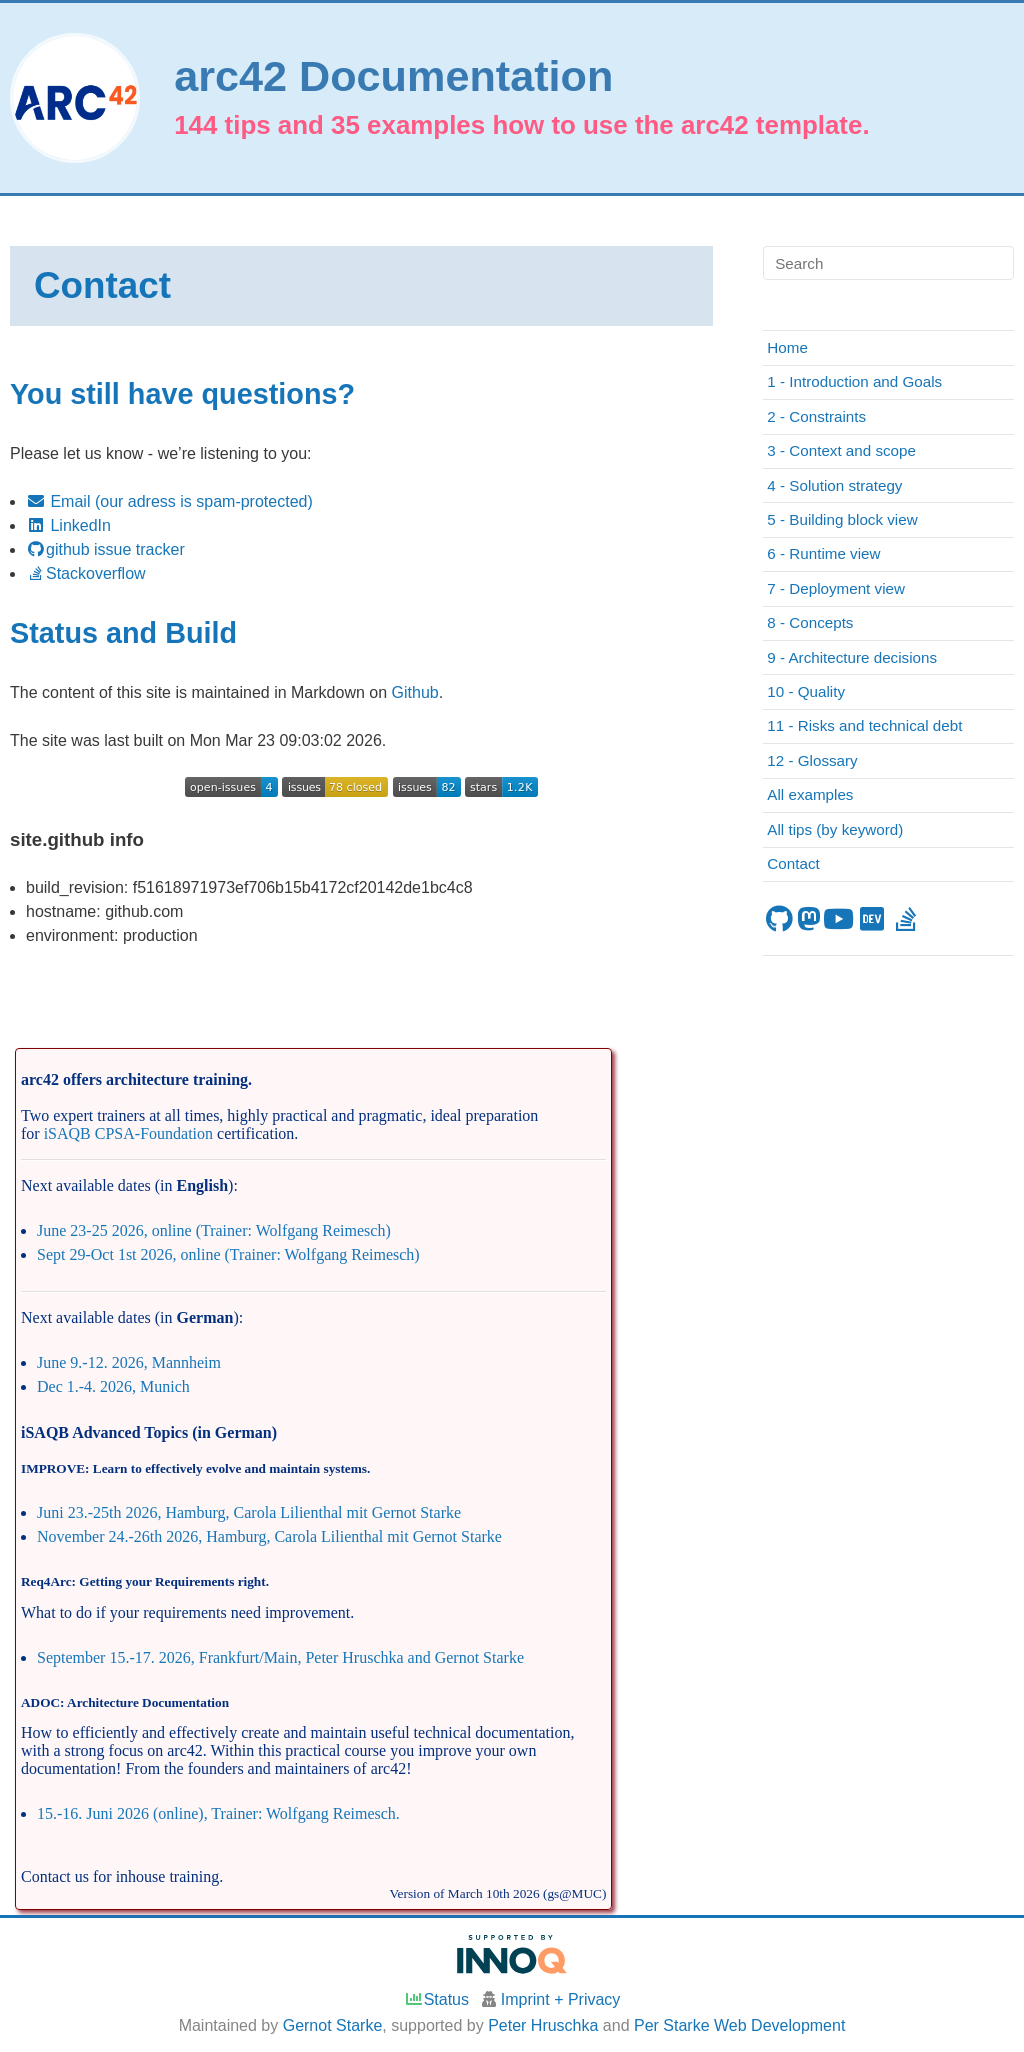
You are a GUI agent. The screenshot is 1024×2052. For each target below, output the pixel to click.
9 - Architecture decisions (852, 657)
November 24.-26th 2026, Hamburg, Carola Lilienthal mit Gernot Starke (269, 1536)
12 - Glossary (812, 760)
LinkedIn (68, 525)
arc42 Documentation (393, 76)
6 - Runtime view (823, 553)
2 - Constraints (816, 416)
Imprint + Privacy (561, 1999)
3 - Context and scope (841, 450)
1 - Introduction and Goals (854, 381)
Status (436, 1999)
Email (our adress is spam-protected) (169, 501)
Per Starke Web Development (739, 2025)
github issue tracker (105, 549)
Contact (793, 863)
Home (787, 347)
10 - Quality (806, 691)
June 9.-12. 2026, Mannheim (129, 1362)
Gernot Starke (333, 2025)
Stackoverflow (86, 573)
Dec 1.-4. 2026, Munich (113, 1386)
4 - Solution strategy (834, 485)
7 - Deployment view (836, 588)
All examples (810, 794)
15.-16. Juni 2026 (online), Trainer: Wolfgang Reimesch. (218, 1813)
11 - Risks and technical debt (864, 725)
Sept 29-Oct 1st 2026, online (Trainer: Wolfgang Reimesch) (228, 1254)
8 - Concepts (810, 622)
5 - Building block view (842, 519)
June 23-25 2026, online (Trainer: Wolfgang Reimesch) (214, 1230)
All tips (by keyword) (835, 829)
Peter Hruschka (543, 2025)
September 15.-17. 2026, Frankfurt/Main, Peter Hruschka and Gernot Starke (280, 1657)
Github (415, 692)
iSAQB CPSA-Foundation (128, 1133)
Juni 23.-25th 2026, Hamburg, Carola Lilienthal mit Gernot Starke (249, 1512)
